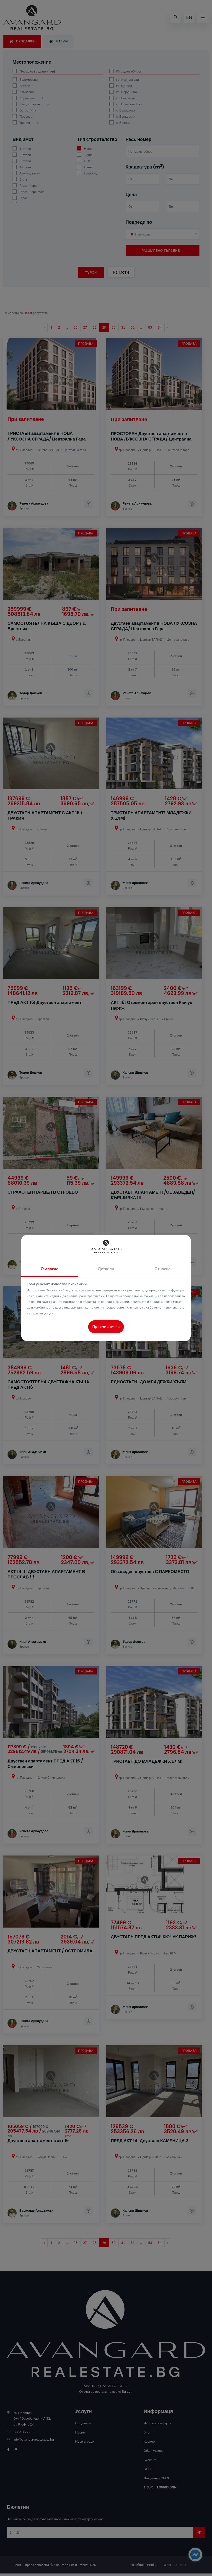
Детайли (106, 1269)
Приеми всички (106, 1326)
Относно (163, 1269)
